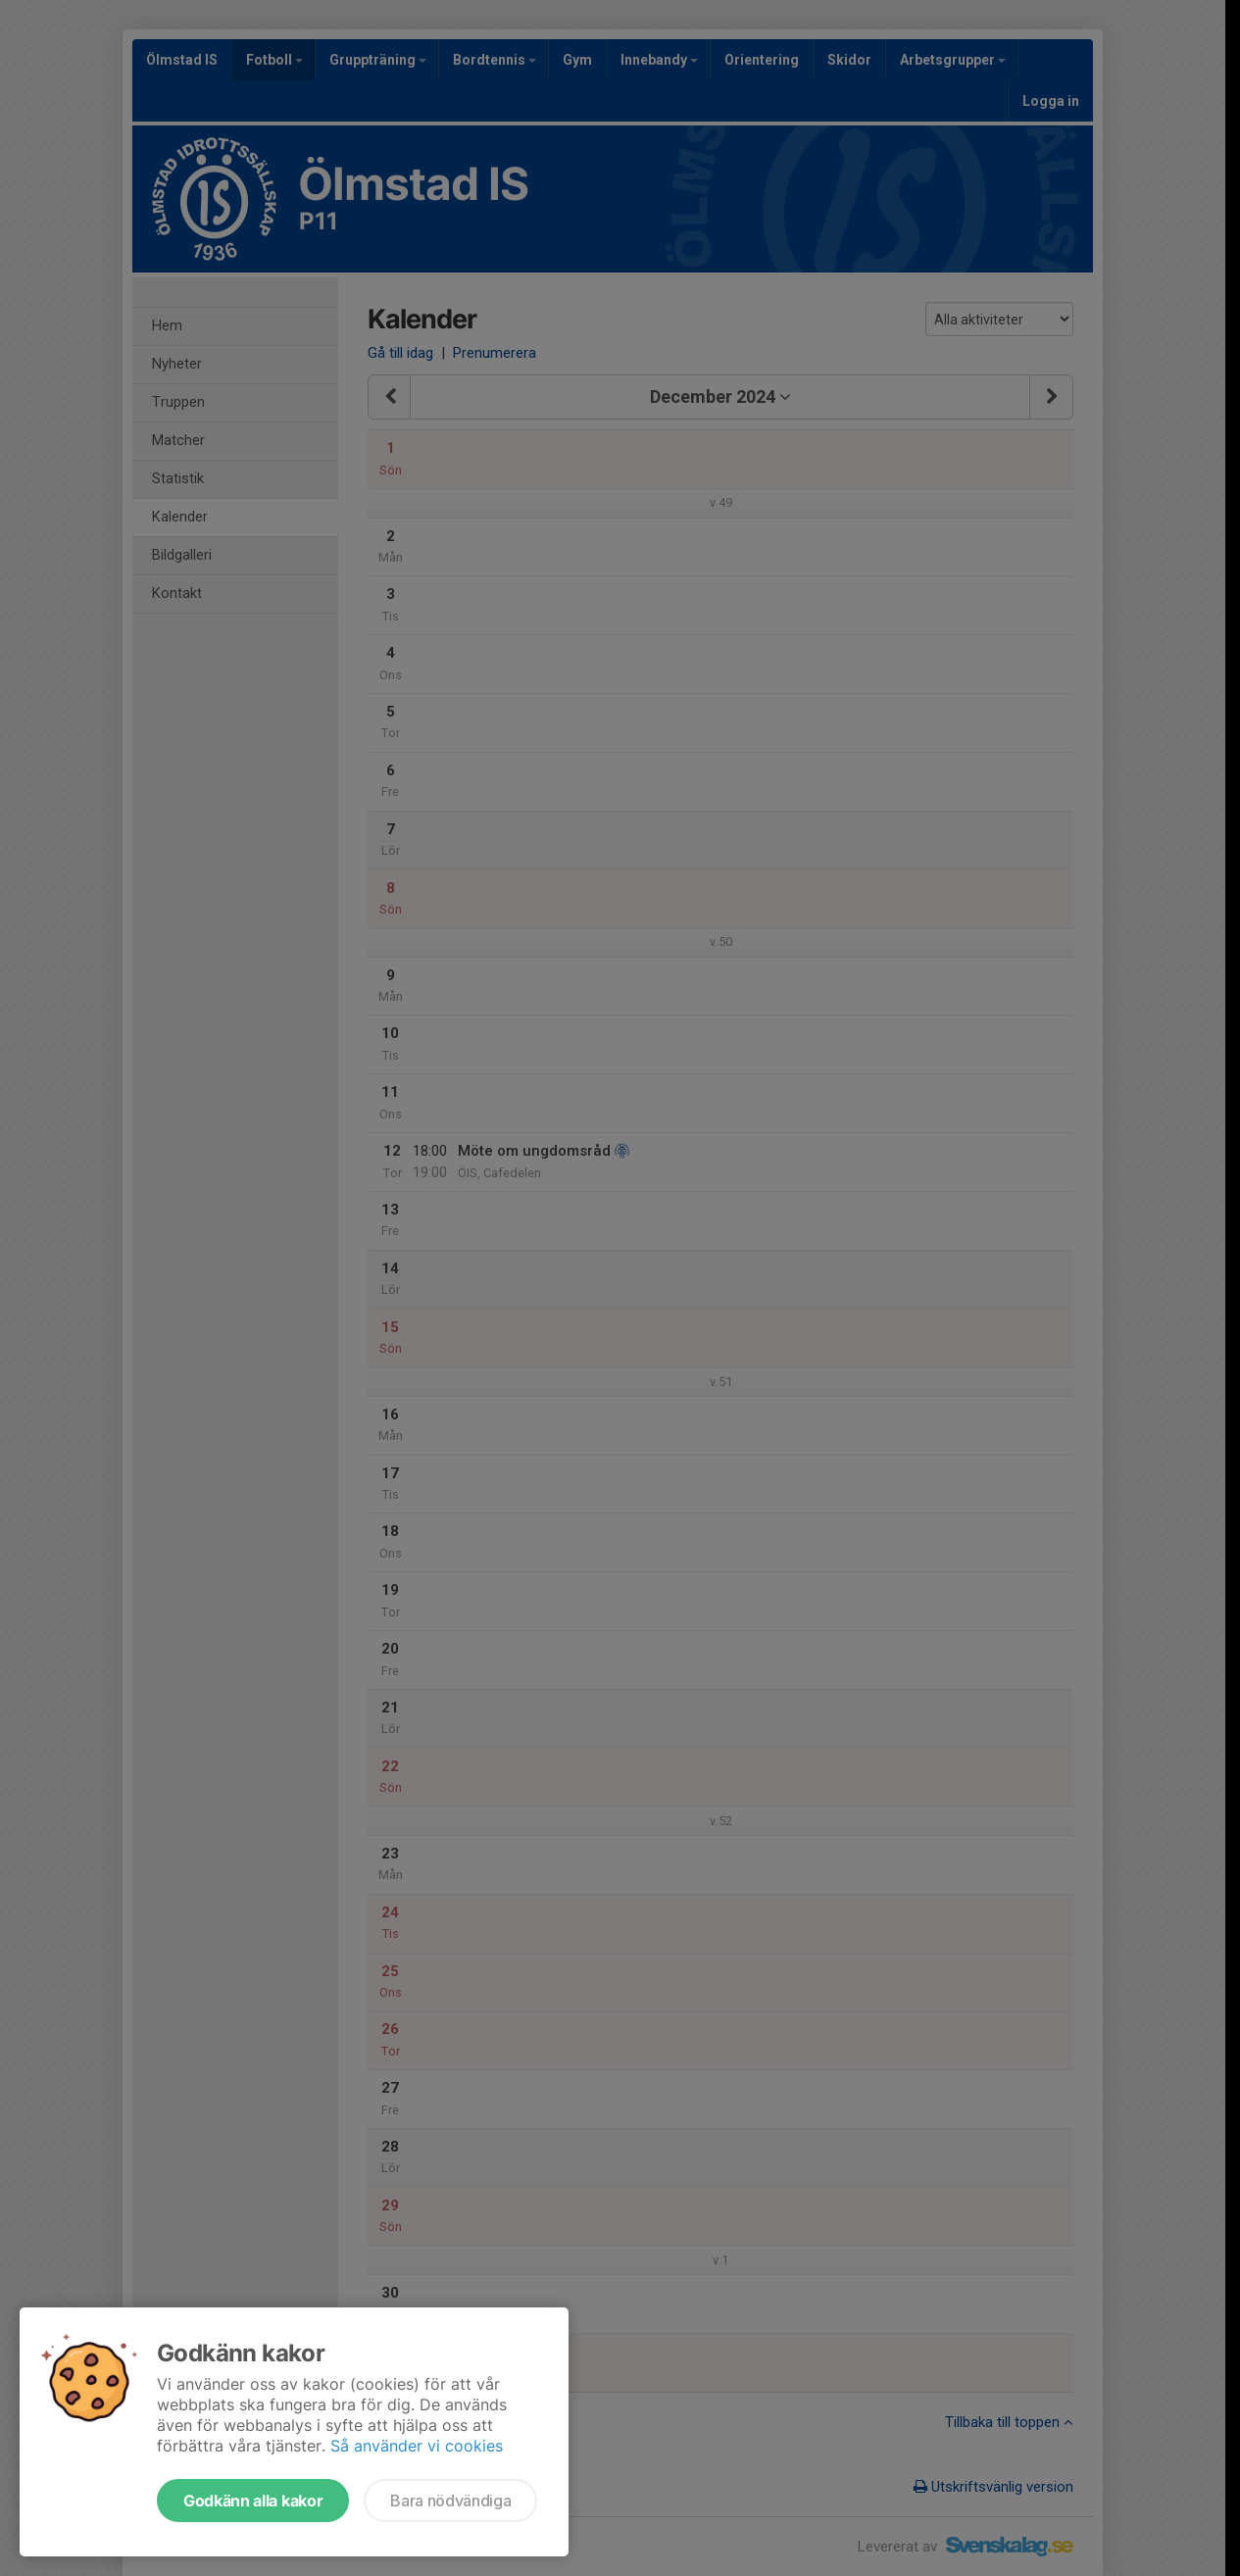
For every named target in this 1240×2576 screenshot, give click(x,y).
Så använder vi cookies (416, 2445)
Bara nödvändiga (450, 2500)
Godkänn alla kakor (252, 2500)
